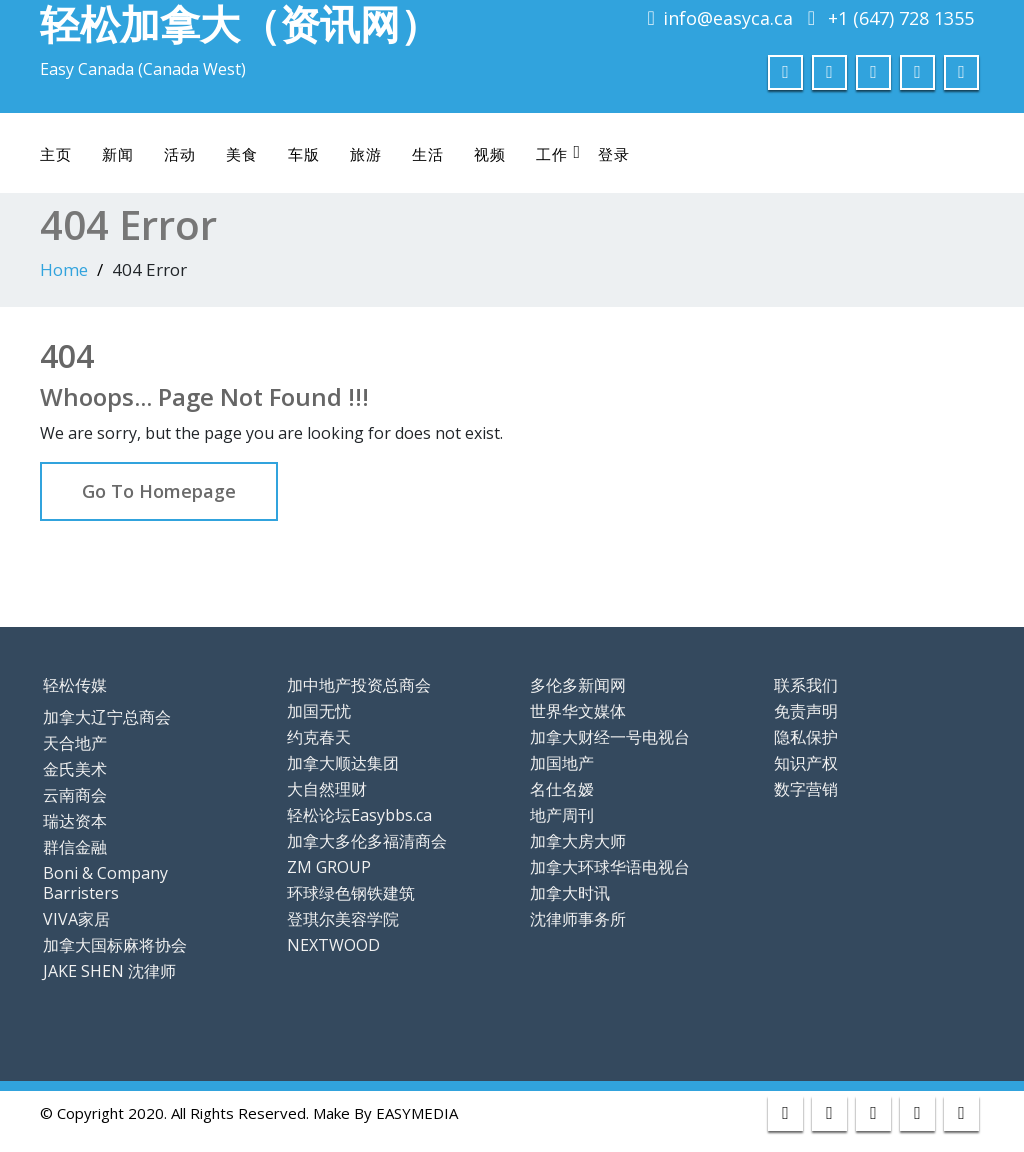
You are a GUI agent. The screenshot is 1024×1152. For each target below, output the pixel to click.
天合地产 (75, 743)
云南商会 (75, 795)
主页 (56, 154)
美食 (242, 154)
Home (64, 269)
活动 (180, 154)
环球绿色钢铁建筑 (351, 893)
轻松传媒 (75, 685)
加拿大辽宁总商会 (107, 717)
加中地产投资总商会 (359, 685)
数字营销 (806, 789)
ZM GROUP (329, 867)
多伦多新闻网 (578, 685)
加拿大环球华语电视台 (610, 867)
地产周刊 (562, 815)
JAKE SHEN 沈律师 (109, 971)
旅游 (366, 154)
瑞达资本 (75, 821)
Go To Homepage (159, 491)
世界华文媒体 (578, 711)
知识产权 (806, 763)
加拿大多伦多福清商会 (367, 841)
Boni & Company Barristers (105, 883)
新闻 (118, 154)
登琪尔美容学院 (343, 919)
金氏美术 (75, 769)
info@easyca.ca (728, 18)
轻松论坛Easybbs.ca (359, 815)
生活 (428, 154)
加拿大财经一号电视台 (610, 737)
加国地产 (562, 763)
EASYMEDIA (417, 1113)
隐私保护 (806, 737)
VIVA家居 (76, 919)
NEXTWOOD (333, 945)
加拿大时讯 (570, 893)
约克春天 (319, 737)
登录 (614, 154)
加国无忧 (319, 711)
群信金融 (75, 847)
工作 (558, 153)
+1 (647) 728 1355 (901, 18)
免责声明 (806, 711)
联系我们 (806, 685)
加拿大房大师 (578, 841)
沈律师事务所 (578, 919)
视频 (490, 154)
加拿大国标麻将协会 (115, 945)
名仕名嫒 (562, 789)
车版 (304, 154)
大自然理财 (327, 789)
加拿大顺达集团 (343, 763)
